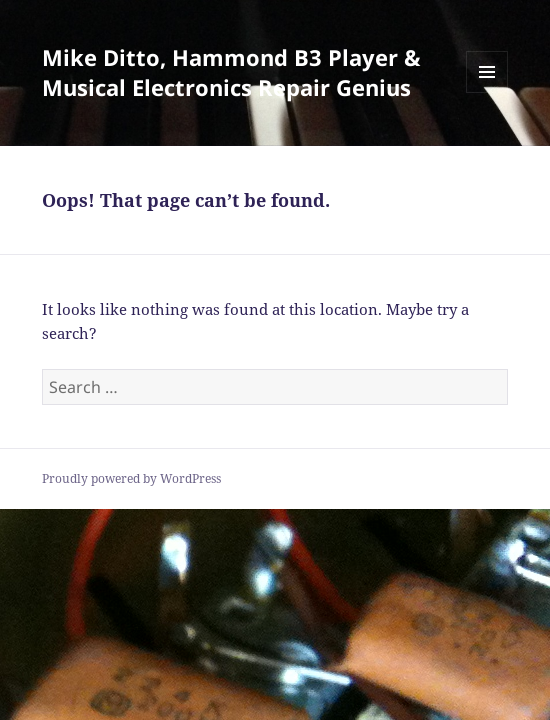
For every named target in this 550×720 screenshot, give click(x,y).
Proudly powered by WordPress (131, 478)
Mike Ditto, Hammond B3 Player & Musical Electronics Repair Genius (231, 72)
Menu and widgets (487, 92)
